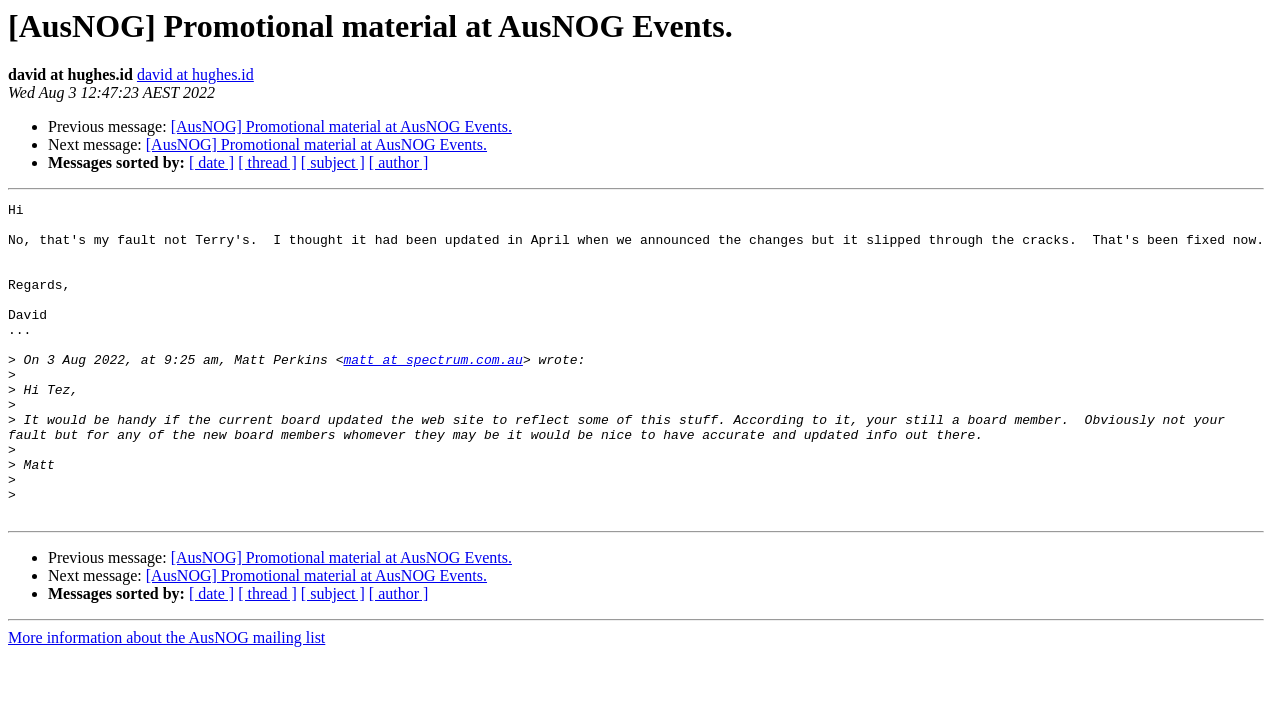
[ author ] (399, 162)
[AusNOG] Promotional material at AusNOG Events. (341, 126)
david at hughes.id (195, 74)
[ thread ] (267, 162)
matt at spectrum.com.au (432, 392)
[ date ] (211, 162)
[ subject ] (333, 162)
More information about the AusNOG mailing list (166, 700)
